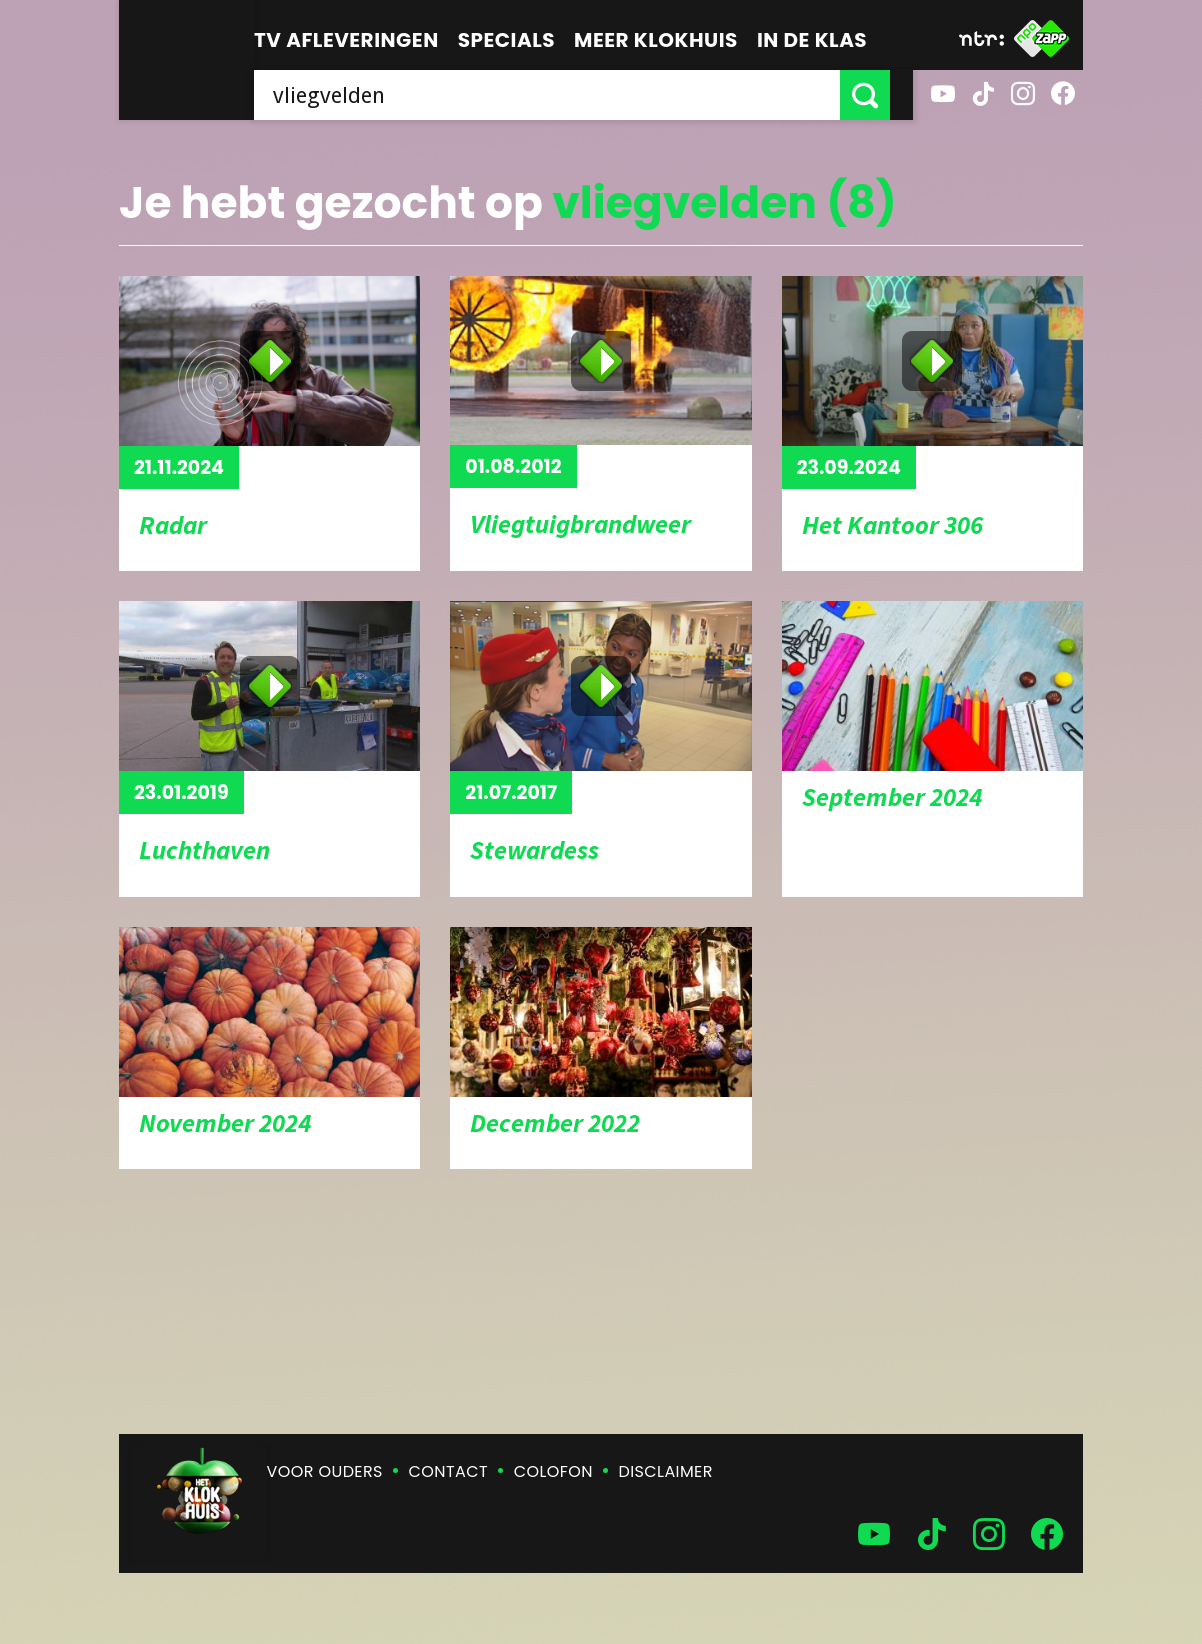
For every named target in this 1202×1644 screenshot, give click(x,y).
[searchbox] (558, 95)
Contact (448, 1471)
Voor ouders (325, 1471)
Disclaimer (666, 1471)
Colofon (553, 1471)
